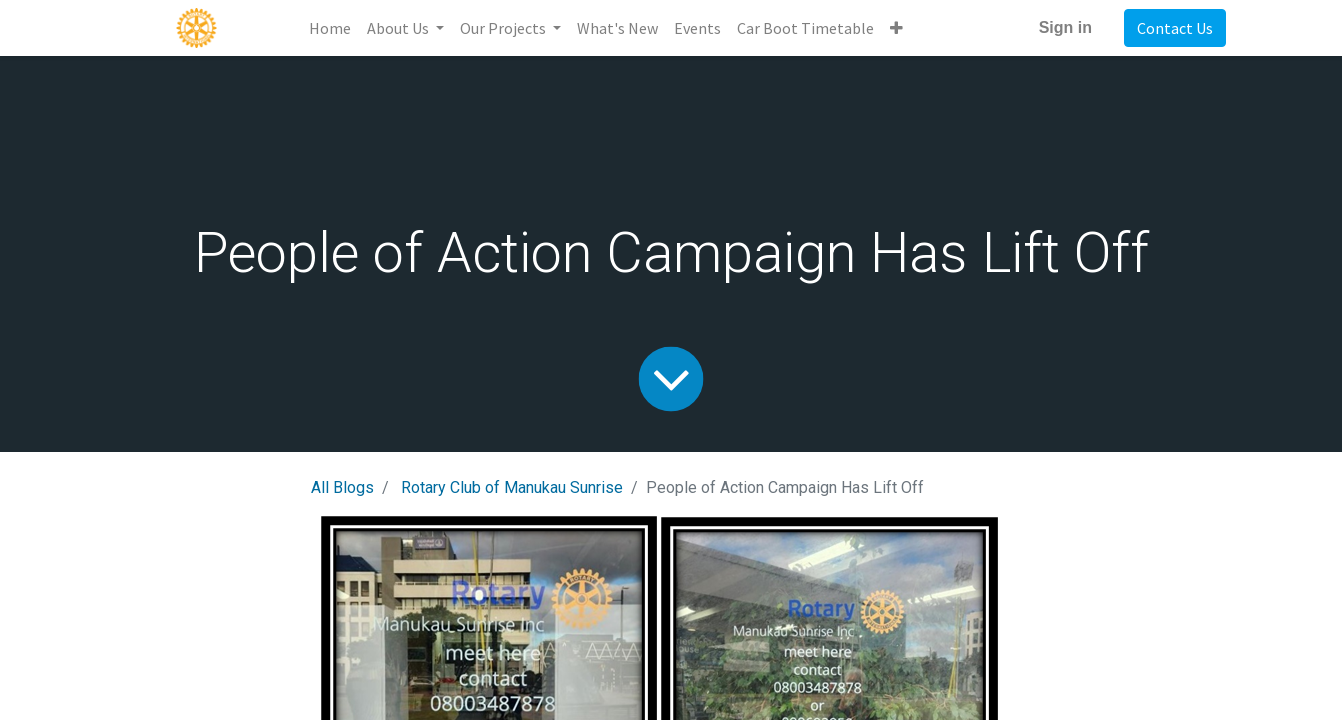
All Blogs (342, 487)
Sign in (1065, 27)
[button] (896, 28)
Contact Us (1175, 28)
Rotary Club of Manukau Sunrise (512, 487)
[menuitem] (330, 28)
